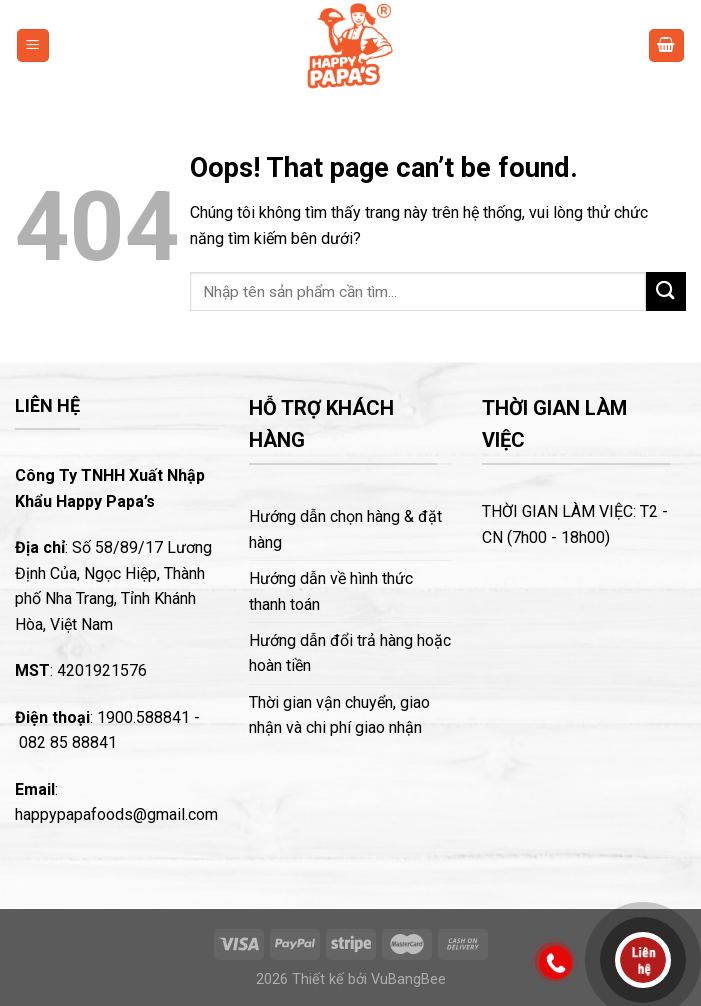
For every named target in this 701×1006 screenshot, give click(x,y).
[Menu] (33, 45)
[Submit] (666, 291)
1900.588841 (143, 717)
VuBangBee (408, 979)
